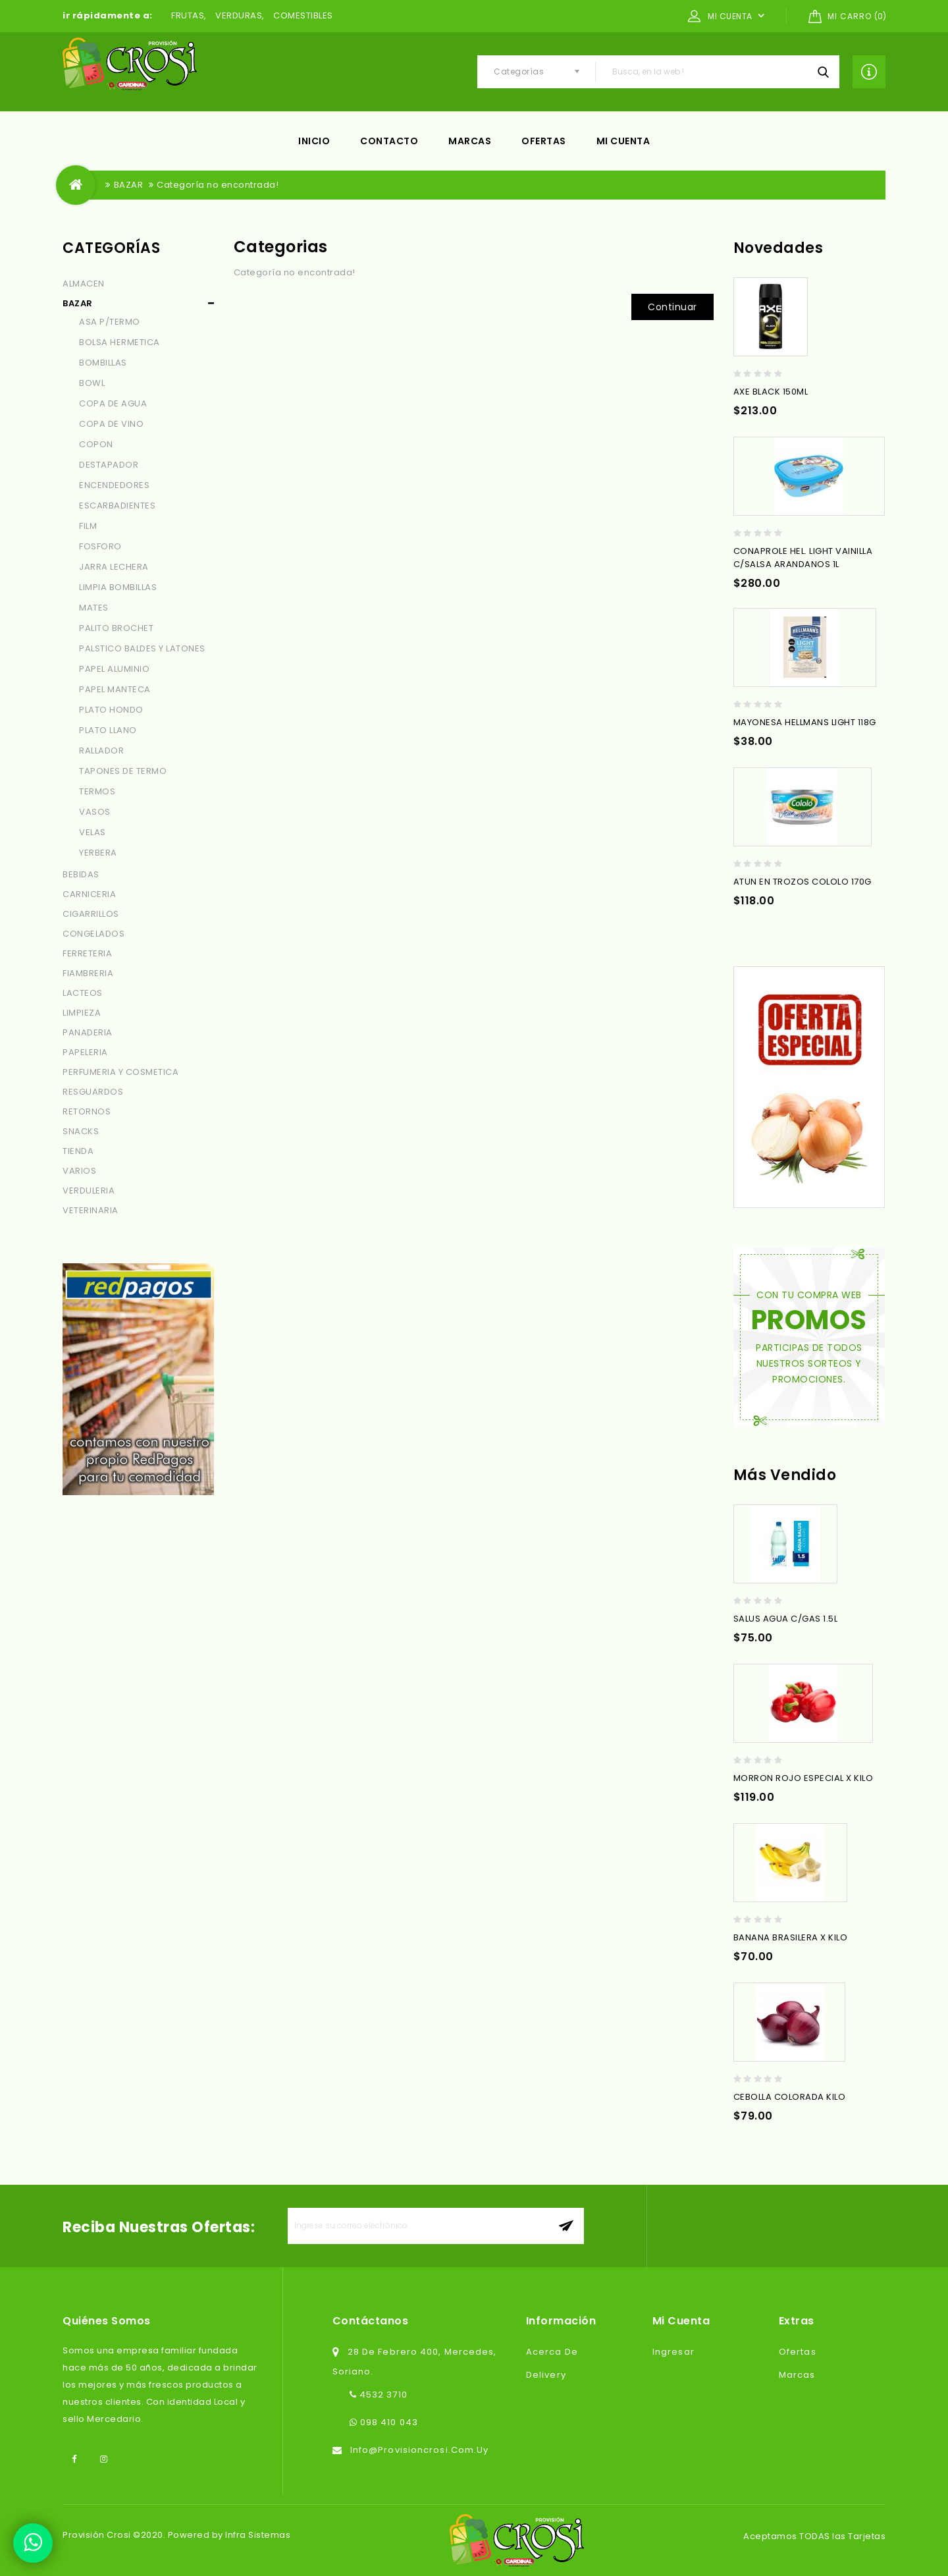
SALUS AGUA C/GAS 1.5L (785, 1618)
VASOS (95, 812)
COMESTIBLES (303, 15)
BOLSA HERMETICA (119, 342)
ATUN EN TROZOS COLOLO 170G (802, 881)
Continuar (672, 307)
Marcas (469, 141)
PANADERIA (88, 1032)
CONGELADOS (93, 933)
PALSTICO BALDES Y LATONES (142, 648)
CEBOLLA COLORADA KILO (789, 2097)
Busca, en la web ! (822, 71)
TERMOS (97, 791)
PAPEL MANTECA (115, 689)
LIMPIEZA (82, 1012)
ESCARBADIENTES (117, 505)
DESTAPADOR (108, 464)
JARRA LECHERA (114, 567)
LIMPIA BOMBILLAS (118, 587)
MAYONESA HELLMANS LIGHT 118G (804, 722)
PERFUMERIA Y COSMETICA (120, 1072)
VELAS (92, 832)
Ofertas (543, 141)
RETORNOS (87, 1111)
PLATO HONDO (111, 709)
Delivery (546, 2375)
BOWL (92, 383)
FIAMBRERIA (88, 973)
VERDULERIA (89, 1190)
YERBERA (98, 852)
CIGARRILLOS (91, 914)
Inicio (314, 141)
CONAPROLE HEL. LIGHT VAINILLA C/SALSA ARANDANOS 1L (803, 557)
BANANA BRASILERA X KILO (790, 1937)
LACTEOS (83, 993)
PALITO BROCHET (116, 628)
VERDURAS (238, 15)
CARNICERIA (89, 894)
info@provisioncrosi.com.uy (419, 2450)
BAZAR (129, 184)
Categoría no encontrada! (217, 184)
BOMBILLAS (103, 362)
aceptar (566, 2226)
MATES (94, 607)
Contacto (389, 141)
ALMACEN (84, 283)
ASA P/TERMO (109, 321)
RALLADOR (101, 750)
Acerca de (552, 2351)
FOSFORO (100, 546)
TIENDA (78, 1151)
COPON (96, 444)
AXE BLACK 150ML (770, 391)
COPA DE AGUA (113, 403)
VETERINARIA (90, 1210)
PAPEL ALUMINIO (114, 669)
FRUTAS (187, 15)
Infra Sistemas (257, 2535)
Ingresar (673, 2351)
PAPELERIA (85, 1052)
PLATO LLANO (108, 730)
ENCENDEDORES (114, 485)
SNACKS (81, 1131)
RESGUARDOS (93, 1091)
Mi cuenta (623, 141)
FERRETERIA (87, 953)
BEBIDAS (81, 874)
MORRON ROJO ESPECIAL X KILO (803, 1778)
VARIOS (79, 1171)
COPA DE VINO (111, 424)
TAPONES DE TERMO (123, 771)
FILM (88, 526)
